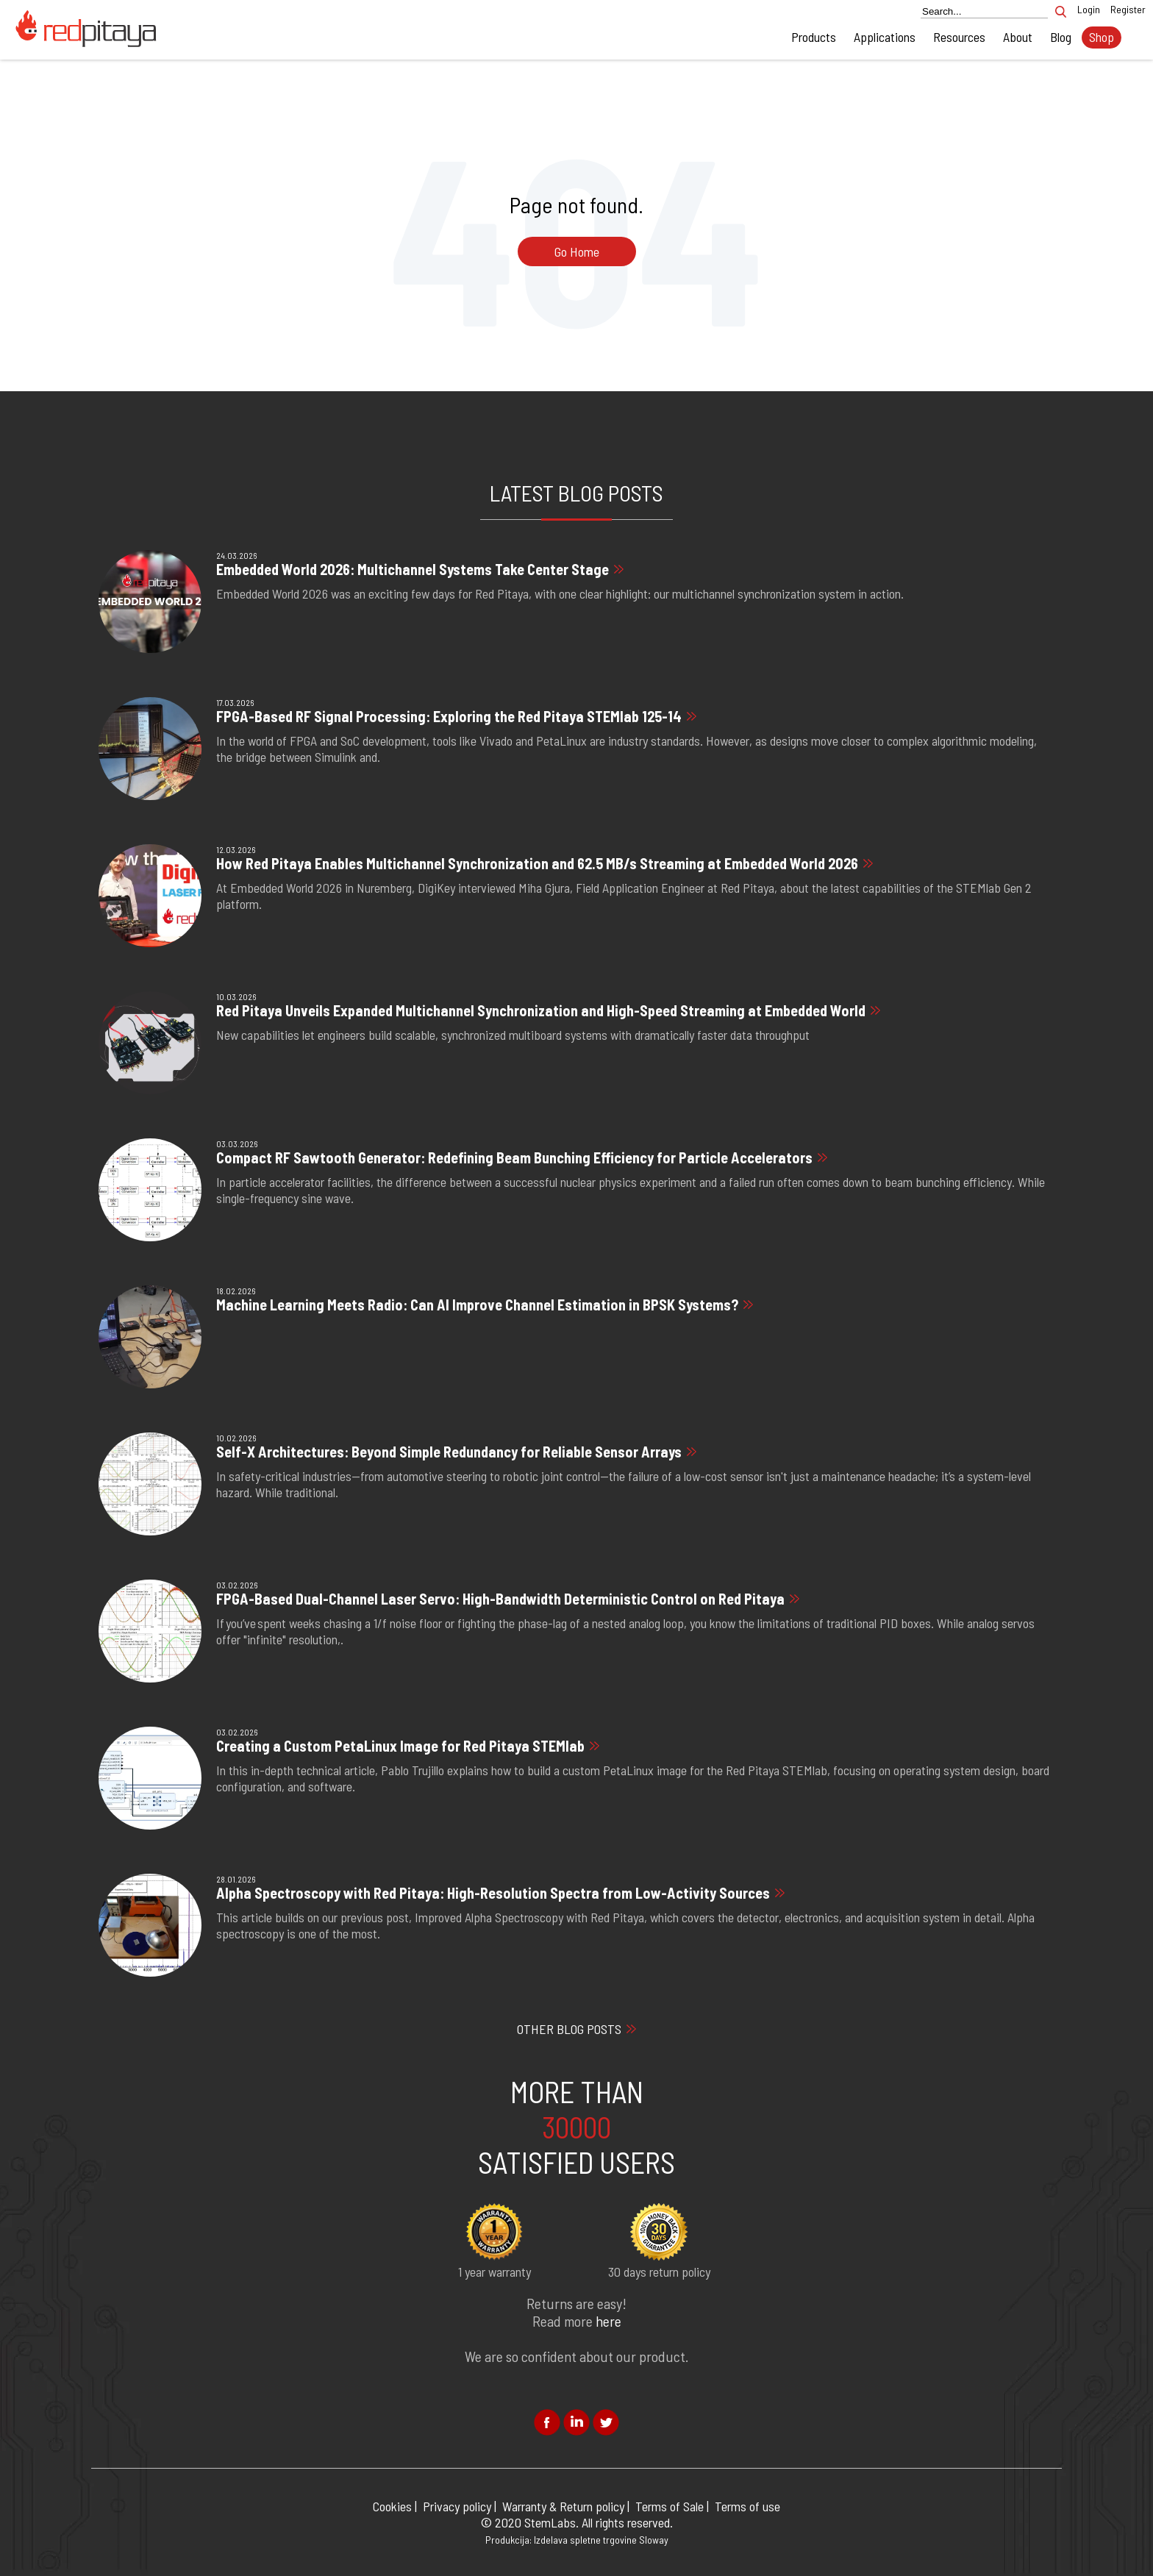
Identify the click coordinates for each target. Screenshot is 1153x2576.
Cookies (392, 2506)
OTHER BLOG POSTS (569, 2029)
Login (1088, 9)
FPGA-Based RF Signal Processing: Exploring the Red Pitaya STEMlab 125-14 (449, 716)
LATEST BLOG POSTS (576, 492)
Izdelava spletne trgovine (585, 2539)
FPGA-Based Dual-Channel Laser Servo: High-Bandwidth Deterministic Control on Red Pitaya (500, 1599)
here (608, 2321)
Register (1128, 9)
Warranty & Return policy (563, 2506)
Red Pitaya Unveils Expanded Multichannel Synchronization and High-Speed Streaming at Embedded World (540, 1010)
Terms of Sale (669, 2506)
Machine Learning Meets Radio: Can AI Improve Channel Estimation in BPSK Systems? (477, 1304)
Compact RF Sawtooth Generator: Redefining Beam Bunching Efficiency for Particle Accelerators (514, 1157)
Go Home (576, 251)
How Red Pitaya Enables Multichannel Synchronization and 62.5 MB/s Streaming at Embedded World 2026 (537, 863)
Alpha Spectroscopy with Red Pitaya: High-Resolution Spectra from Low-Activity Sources (493, 1893)
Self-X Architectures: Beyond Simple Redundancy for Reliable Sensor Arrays (449, 1451)
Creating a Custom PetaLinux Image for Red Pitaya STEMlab (400, 1746)
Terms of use (747, 2506)
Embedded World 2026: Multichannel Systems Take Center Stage (412, 569)
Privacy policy (457, 2506)
